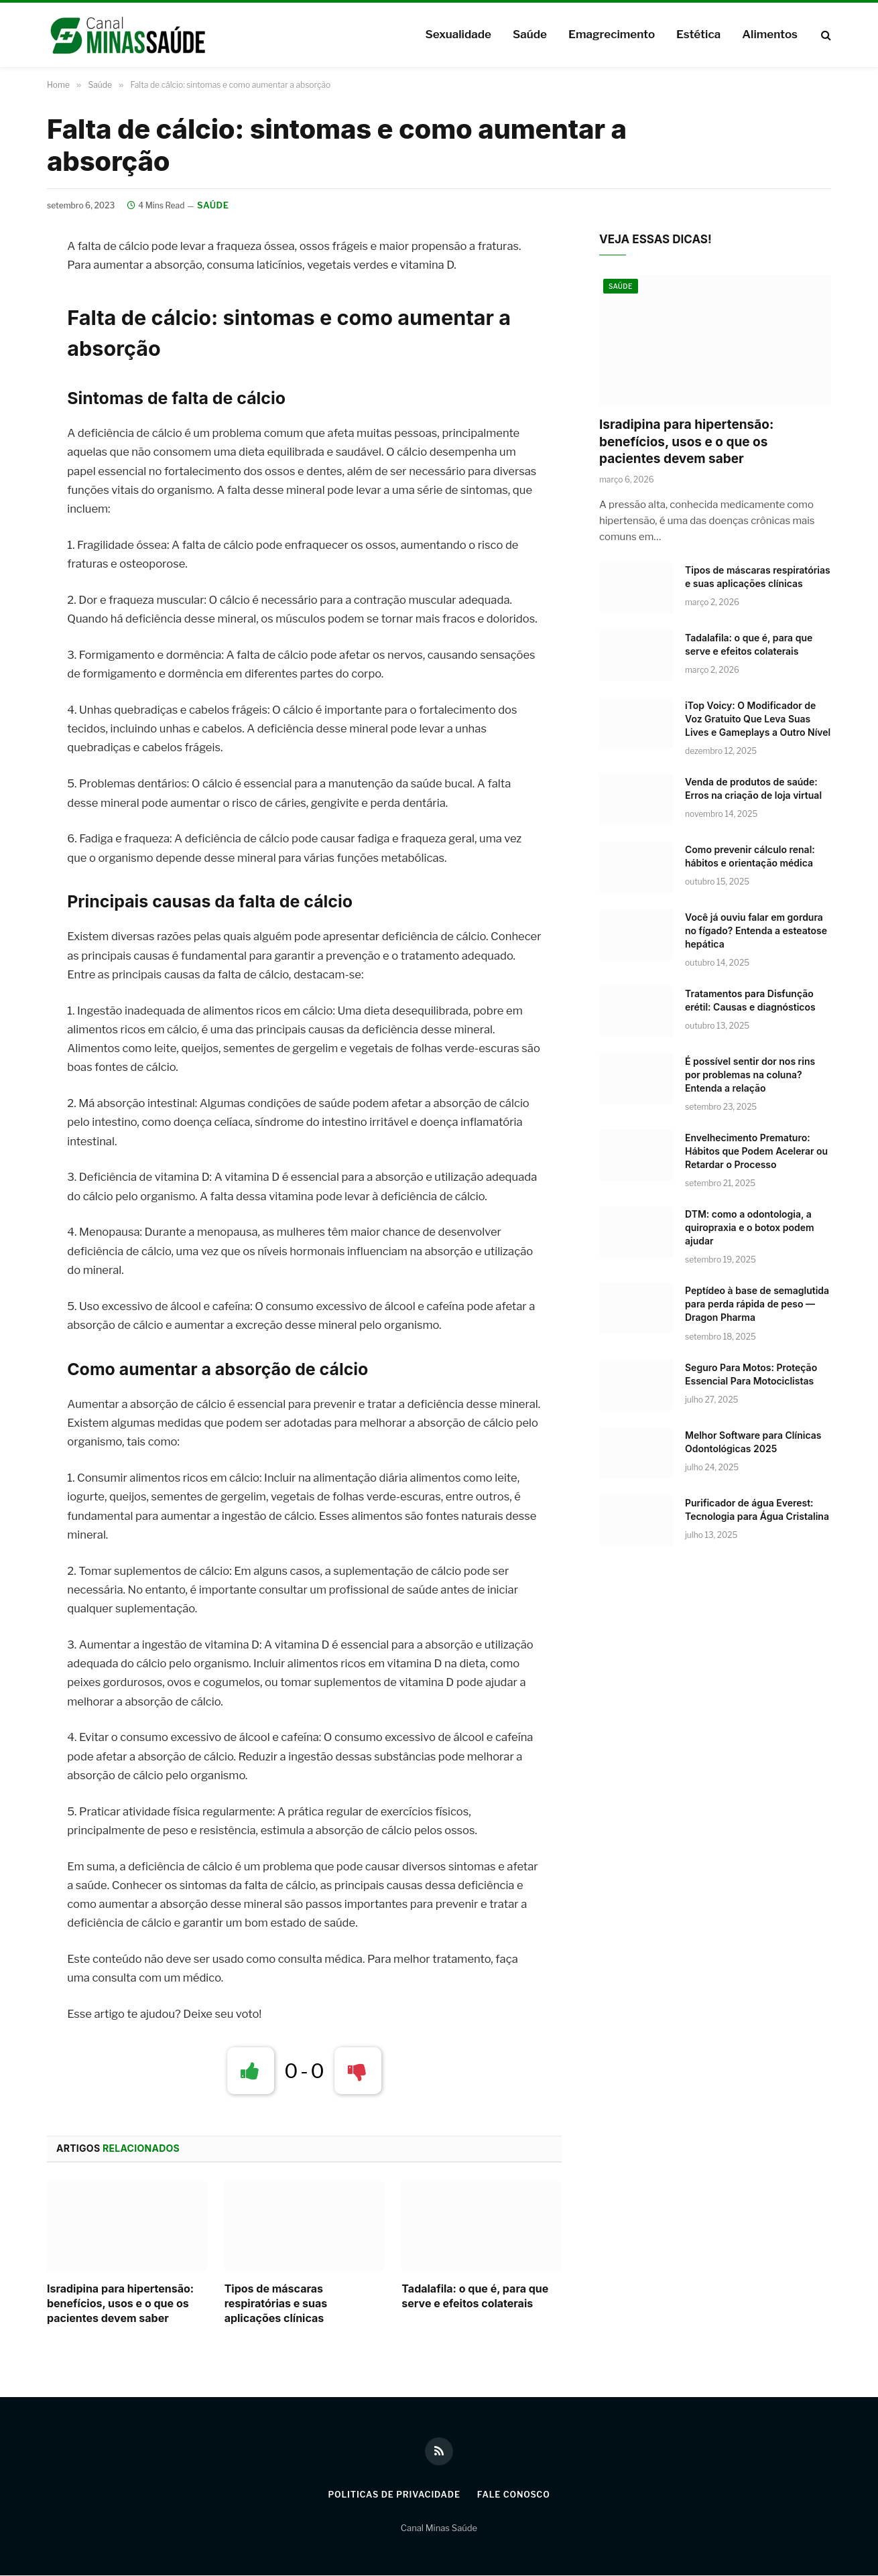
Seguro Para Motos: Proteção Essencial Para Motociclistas (751, 1374)
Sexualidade (458, 34)
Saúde (530, 34)
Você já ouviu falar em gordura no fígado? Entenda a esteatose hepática (756, 932)
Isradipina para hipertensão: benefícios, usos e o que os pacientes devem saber (120, 2304)
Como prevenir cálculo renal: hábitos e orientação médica (750, 857)
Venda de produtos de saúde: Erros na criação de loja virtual (753, 789)
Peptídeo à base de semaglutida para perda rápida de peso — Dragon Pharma (757, 1305)
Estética (698, 34)
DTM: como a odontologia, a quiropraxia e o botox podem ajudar (749, 1229)
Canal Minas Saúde (439, 2529)
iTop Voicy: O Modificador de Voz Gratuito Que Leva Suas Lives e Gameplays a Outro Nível (757, 720)
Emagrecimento (611, 34)
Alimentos (770, 34)
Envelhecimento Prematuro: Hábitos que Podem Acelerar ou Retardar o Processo (756, 1152)
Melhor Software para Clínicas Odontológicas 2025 (753, 1442)
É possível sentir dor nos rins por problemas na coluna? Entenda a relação (750, 1076)
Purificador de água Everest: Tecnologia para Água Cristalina (757, 1510)
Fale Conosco (517, 2495)
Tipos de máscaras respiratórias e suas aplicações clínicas (276, 2304)
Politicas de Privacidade (392, 2495)
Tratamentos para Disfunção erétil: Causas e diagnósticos (750, 1001)
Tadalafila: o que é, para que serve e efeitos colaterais (474, 2297)
